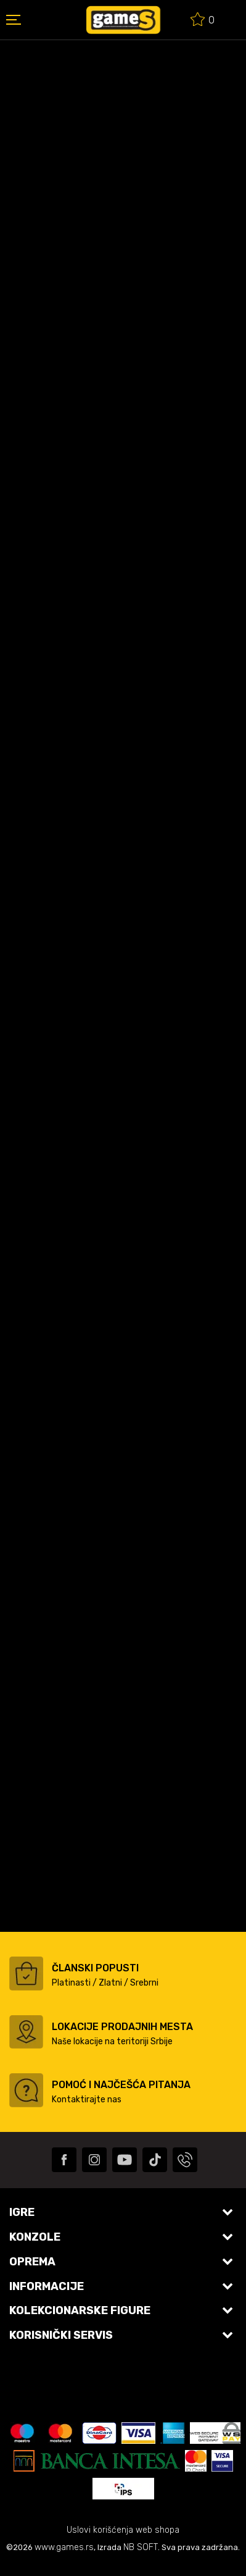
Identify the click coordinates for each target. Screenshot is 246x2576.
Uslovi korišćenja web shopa (123, 2530)
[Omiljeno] (203, 21)
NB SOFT (140, 2547)
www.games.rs (64, 2547)
